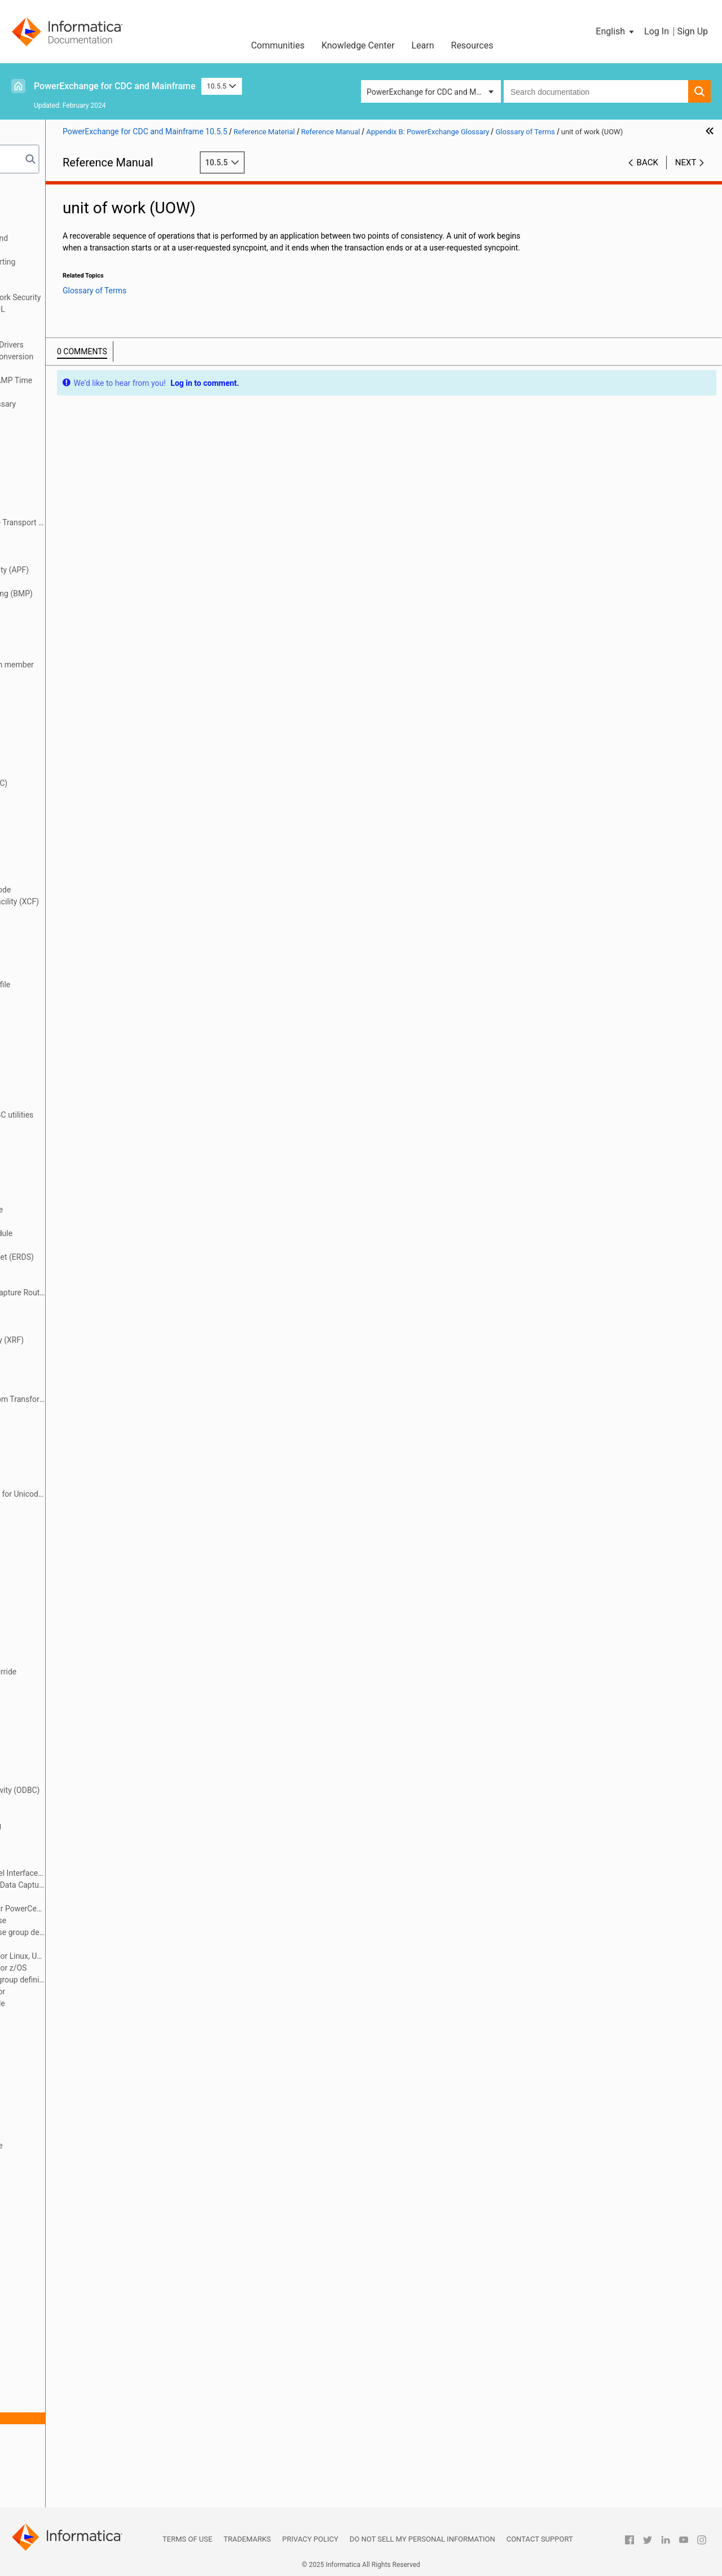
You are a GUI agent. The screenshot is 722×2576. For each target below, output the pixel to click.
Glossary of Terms (68, 415)
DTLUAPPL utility (76, 1055)
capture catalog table (84, 676)
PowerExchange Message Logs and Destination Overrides (81, 244)
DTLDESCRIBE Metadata (61, 321)
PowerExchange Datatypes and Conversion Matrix (94, 362)
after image (67, 451)
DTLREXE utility (74, 1043)
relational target (74, 2216)
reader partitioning (79, 2121)
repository (64, 2240)
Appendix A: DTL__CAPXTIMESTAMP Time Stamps (93, 386)
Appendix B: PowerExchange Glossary (85, 403)
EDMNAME (66, 1197)
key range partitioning (85, 1505)
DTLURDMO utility (78, 1126)
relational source (76, 2204)
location (61, 1541)
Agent (57, 463)
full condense (70, 1411)
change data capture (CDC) (94, 783)
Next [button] (686, 174)
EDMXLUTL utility (77, 1245)
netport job (66, 1719)
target (57, 2406)
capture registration (81, 700)
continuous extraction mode (96, 889)
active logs (66, 439)
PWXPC (60, 2015)
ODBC (57, 1778)
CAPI (55, 640)
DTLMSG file (69, 1031)
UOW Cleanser (72, 2441)
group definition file (81, 1422)
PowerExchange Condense (94, 1920)
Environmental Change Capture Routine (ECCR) (113, 1292)
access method (74, 427)
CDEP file (63, 771)
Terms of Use (187, 2539)
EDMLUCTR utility (77, 1174)
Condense (64, 854)
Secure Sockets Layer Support (71, 285)
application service (80, 510)
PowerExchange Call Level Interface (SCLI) (113, 1873)
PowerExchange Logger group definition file (113, 1979)
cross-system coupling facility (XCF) (110, 901)
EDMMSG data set (79, 1185)
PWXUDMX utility (77, 2074)
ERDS (57, 1304)
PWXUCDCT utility (78, 2038)
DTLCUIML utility (76, 1008)
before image (70, 605)
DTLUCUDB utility (77, 1102)
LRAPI (57, 1624)
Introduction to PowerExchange (74, 202)
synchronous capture (84, 2370)
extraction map (73, 1375)
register (60, 2157)
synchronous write (79, 2382)
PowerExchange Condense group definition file (113, 1932)
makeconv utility (75, 1647)
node (56, 1730)
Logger (59, 1588)
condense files (72, 866)
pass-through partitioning (91, 1825)
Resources (472, 45)
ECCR (57, 1150)
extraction (64, 1351)
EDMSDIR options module (92, 1209)
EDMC (58, 1162)
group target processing (89, 1446)
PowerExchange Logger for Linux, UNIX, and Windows (113, 1955)
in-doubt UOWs (73, 1482)
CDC (55, 747)
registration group (78, 2169)
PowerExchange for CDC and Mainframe (115, 86)
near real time (71, 1707)
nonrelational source (83, 1742)
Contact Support (540, 2539)
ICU (53, 1470)
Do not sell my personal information (422, 2539)
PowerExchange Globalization (71, 332)
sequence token (75, 2299)
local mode (66, 1529)
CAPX (57, 711)
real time (62, 2133)
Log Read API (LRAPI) (85, 1553)
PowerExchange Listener (90, 1944)
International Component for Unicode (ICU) (113, 1493)
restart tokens (71, 2252)
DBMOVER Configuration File (69, 214)
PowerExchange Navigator (93, 1991)
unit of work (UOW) (80, 2418)
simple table (68, 2323)
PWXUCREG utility (78, 2050)
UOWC (58, 2465)
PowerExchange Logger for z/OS (104, 1967)
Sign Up (692, 31)
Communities (278, 45)
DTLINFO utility (73, 1020)
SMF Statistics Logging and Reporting (85, 261)
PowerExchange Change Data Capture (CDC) (113, 1884)
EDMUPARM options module (97, 1233)
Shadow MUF (70, 2311)
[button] (616, 31)
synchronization (75, 2358)
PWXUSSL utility (75, 2110)
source (59, 2335)
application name (77, 498)
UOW (56, 2429)
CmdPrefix (65, 818)
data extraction (73, 913)
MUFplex (62, 1683)
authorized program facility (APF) (105, 569)
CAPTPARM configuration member (107, 664)
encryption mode (76, 1268)
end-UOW (63, 1280)
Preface (32, 190)
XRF (54, 2500)
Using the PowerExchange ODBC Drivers (89, 344)
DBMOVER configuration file (96, 984)
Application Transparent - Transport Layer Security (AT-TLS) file (113, 522)
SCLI (55, 2287)
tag (53, 2394)
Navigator (64, 1695)
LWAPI (58, 1636)
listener (60, 1517)
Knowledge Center (358, 45)
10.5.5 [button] (221, 86)
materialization (73, 1659)
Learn (422, 45)
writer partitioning (78, 2477)
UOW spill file (70, 2453)
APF (54, 475)
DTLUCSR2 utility (76, 1091)
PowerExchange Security (62, 273)
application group (77, 486)
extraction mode (75, 1387)
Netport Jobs (42, 226)
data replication (74, 937)
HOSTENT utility (75, 1458)
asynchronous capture (86, 546)
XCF (54, 2489)
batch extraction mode (86, 581)
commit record (73, 830)
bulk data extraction (81, 629)
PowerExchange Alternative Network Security (97, 297)
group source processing (90, 1434)
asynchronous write (81, 557)
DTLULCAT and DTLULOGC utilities (107, 1114)
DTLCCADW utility (78, 996)
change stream (73, 794)
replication (65, 2228)
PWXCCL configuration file (93, 2003)
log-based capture (78, 1576)
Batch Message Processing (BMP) (107, 593)
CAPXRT (62, 723)
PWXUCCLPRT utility (83, 2027)
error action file (73, 1316)
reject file (63, 2192)
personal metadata (80, 1837)
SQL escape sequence (86, 2346)
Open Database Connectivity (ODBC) (110, 1790)
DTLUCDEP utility (77, 1079)
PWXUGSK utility (76, 2086)
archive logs (68, 534)
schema (61, 2275)
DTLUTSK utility (74, 1138)
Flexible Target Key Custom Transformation (113, 1399)
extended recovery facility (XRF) (102, 1339)
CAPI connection (76, 652)
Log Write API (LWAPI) (86, 1565)
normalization (71, 1766)
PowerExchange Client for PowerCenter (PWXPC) (113, 1908)
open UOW (65, 1801)
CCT (54, 735)
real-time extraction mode (92, 2145)
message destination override (99, 1671)
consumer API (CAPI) (84, 877)
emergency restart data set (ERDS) (107, 1256)
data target (66, 960)
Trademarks (247, 2539)
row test (61, 2264)
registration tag (74, 2181)
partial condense (76, 1813)
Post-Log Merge (75, 1849)
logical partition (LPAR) (87, 1612)
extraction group (75, 1363)
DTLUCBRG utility (77, 1067)
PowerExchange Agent (86, 1861)
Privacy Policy (310, 2539)
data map (63, 925)
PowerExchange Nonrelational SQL (79, 309)
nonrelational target (81, 1754)
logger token (69, 1600)
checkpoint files (74, 806)
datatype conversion (82, 972)
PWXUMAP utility (77, 2098)
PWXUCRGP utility (79, 2062)
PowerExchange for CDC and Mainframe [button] (434, 91)
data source (68, 948)
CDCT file (63, 759)
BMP (55, 617)
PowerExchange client (86, 1896)
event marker (70, 1328)
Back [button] (647, 174)
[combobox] (596, 91)
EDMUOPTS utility (78, 1221)
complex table (72, 842)
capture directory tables (88, 688)
